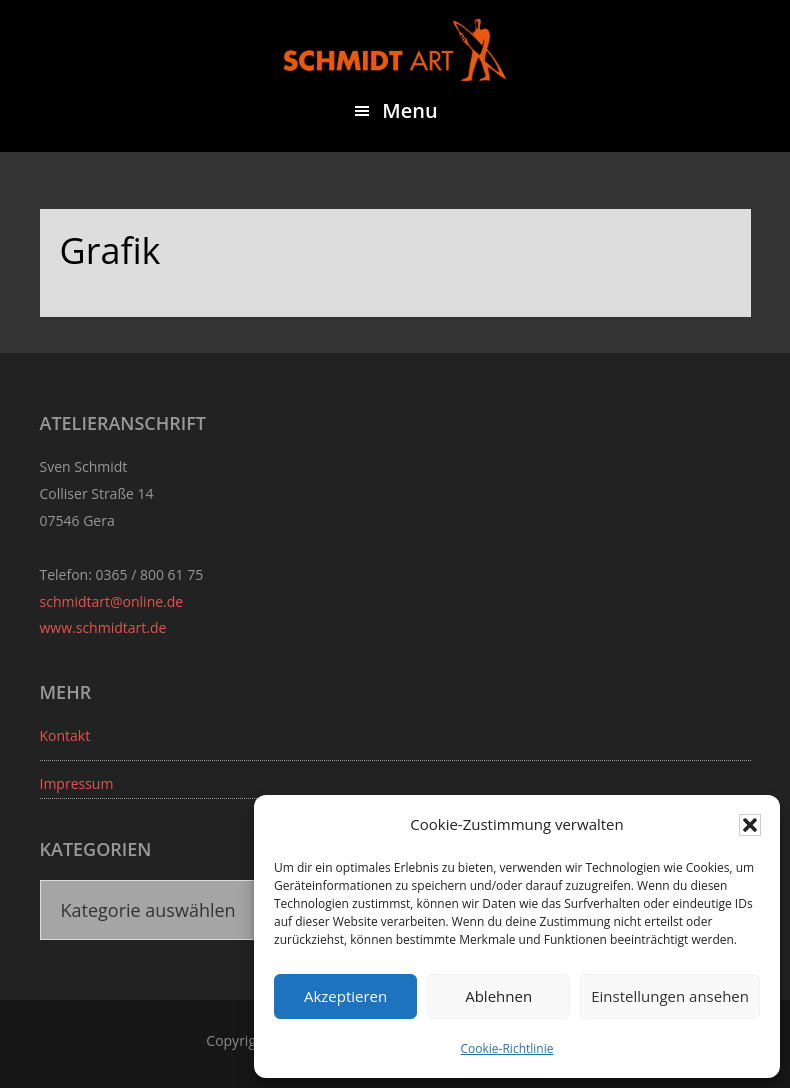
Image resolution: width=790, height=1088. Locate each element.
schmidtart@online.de (112, 601)
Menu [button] (409, 110)
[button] (750, 825)
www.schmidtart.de (103, 627)
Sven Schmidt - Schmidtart (395, 50)
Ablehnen (498, 996)
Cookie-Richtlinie (507, 1048)
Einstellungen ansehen (670, 996)
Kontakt (65, 735)
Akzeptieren (345, 996)
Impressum (77, 783)
